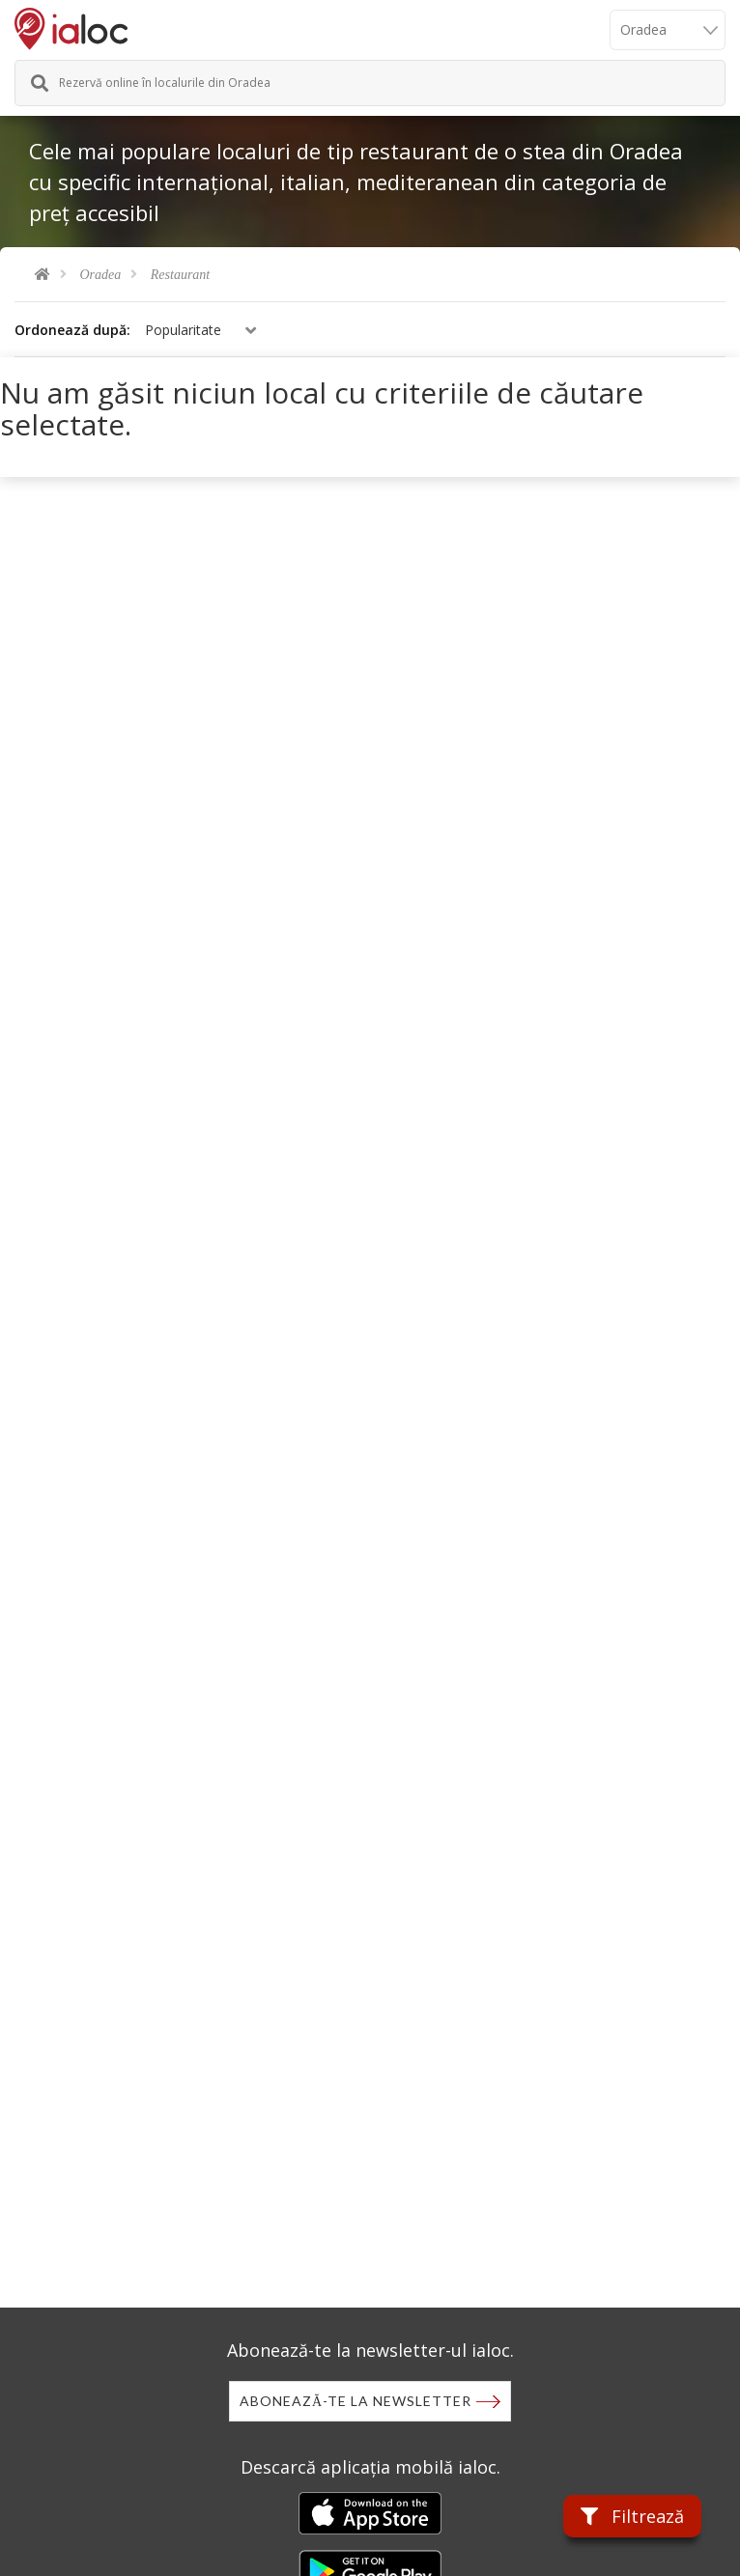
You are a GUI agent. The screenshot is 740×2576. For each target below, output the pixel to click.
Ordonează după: (72, 330)
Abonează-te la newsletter (355, 2401)
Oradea (101, 274)
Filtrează (632, 2516)
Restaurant (180, 274)
